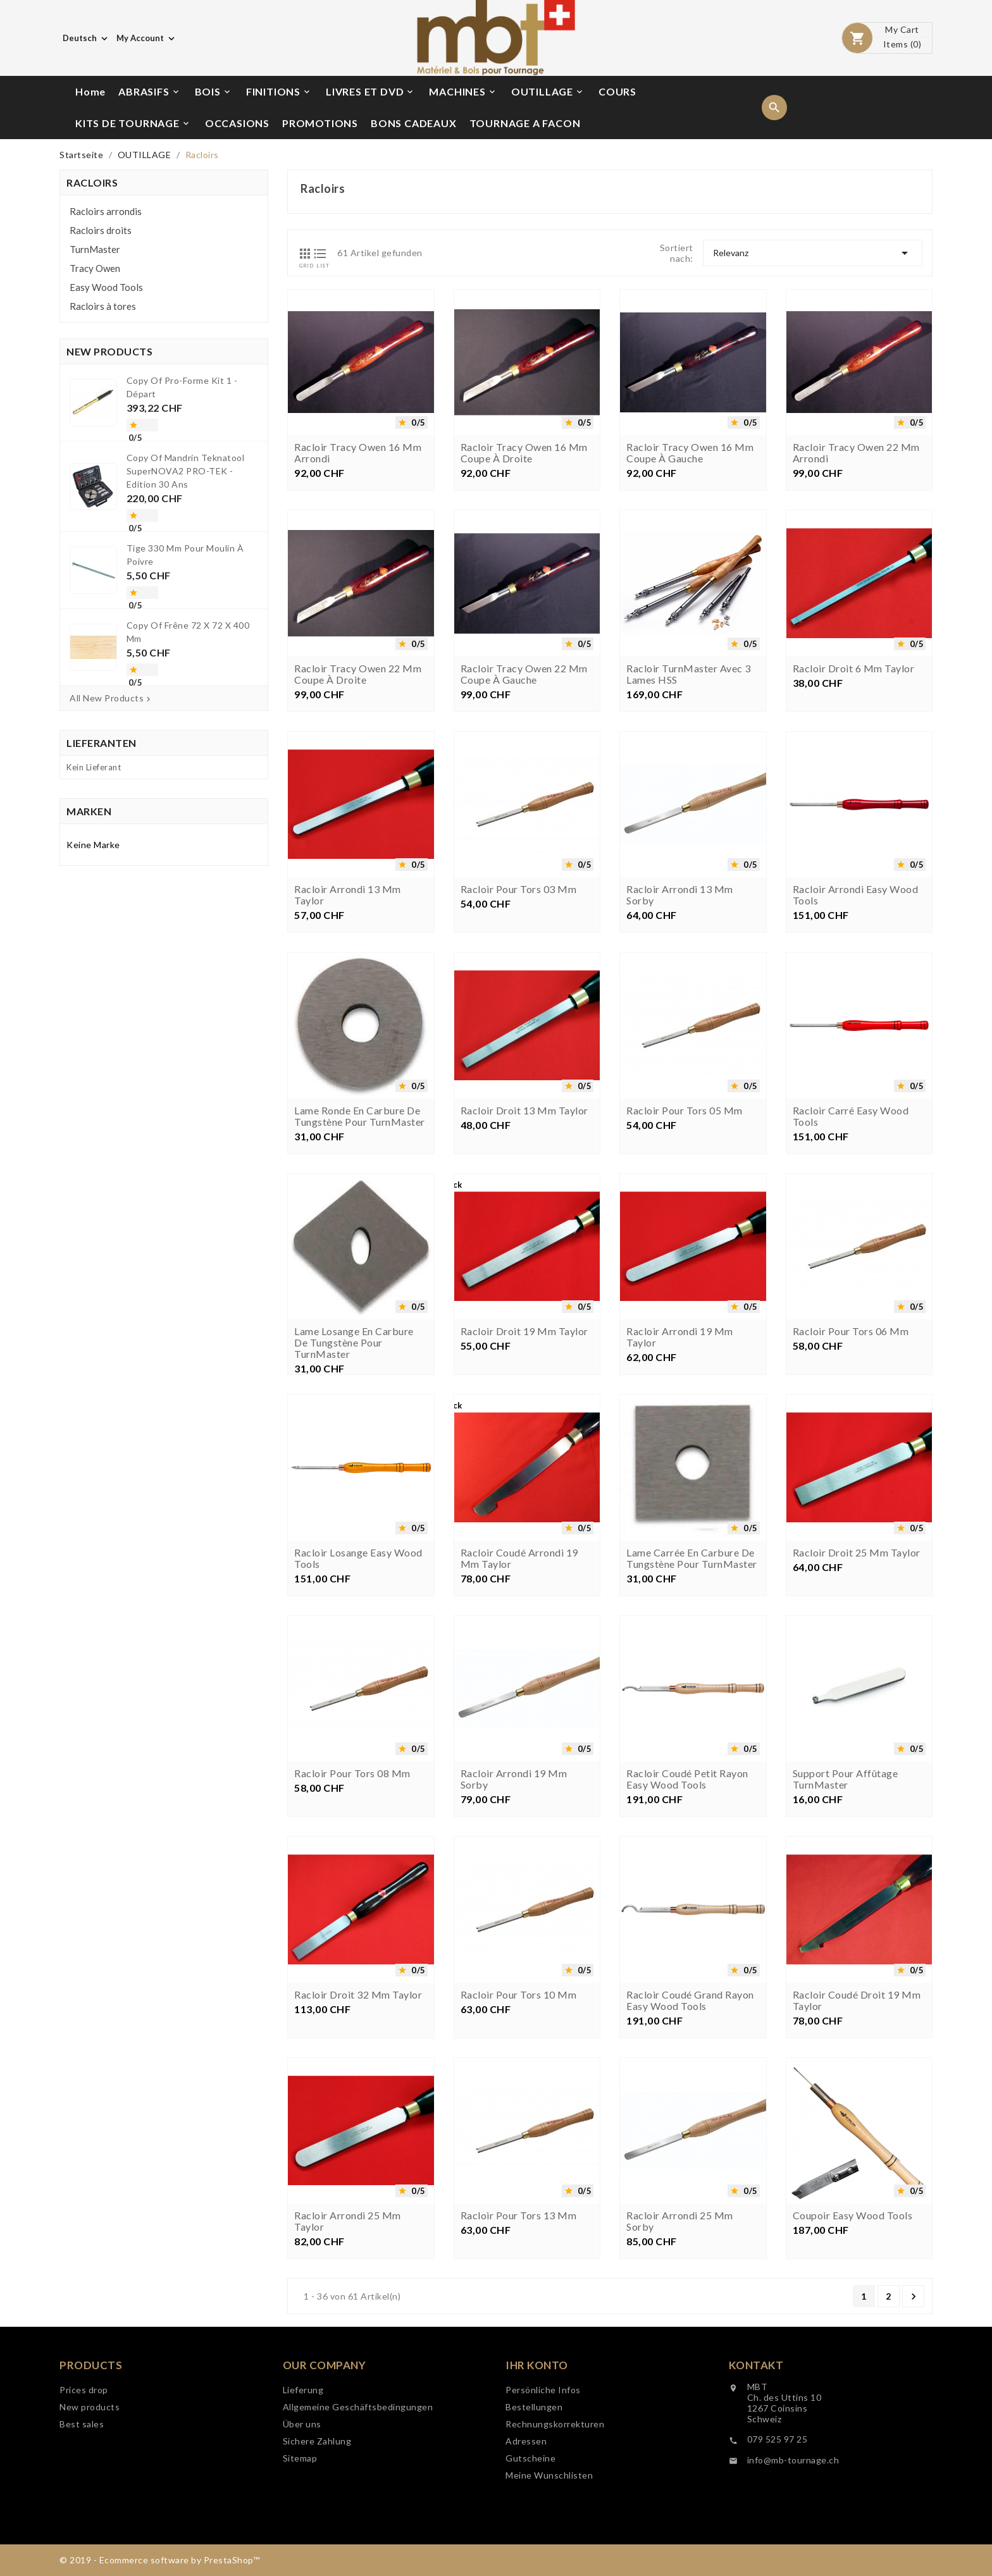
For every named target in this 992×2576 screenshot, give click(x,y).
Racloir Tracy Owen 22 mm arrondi (856, 452)
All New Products (111, 698)
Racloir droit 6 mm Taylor (854, 840)
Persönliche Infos (543, 2504)
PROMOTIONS (320, 123)
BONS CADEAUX (414, 123)
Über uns (302, 2524)
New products (89, 2478)
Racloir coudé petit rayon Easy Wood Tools (687, 1950)
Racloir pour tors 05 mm (684, 1282)
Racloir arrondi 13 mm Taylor (347, 1066)
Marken (88, 811)
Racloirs (92, 182)
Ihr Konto (536, 2480)
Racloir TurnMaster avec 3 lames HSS (688, 845)
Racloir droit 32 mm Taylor (358, 2166)
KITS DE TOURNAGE (133, 123)
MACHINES (463, 92)
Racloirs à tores (103, 306)
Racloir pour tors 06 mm (851, 1502)
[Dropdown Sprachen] (86, 38)
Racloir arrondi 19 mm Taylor (679, 1508)
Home (90, 91)
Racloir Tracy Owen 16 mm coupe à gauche (689, 452)
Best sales (81, 2495)
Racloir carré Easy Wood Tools (851, 1287)
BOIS (213, 92)
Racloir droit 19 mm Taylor (524, 1502)
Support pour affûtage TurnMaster (845, 1950)
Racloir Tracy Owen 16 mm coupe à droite (524, 452)
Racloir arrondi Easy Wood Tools (856, 1066)
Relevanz (812, 253)
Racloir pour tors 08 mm (352, 1944)
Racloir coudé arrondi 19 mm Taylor (519, 1729)
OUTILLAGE (548, 92)
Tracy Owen (95, 268)
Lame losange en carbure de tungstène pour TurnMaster (354, 1514)
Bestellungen (533, 2522)
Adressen (526, 2556)
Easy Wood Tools (106, 287)
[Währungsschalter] (146, 38)
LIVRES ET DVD (370, 92)
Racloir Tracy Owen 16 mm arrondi (357, 452)
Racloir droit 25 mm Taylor (857, 1724)
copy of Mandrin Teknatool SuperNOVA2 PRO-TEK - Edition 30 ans (186, 471)
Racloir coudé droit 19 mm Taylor (857, 2171)
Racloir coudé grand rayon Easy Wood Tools (690, 2171)
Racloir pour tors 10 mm (519, 2166)
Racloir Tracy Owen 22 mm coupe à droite (357, 845)
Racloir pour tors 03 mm (519, 1060)
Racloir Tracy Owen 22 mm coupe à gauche (524, 845)
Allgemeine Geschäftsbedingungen (358, 2507)
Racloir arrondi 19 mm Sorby (514, 1950)
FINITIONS (279, 92)
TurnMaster (95, 249)
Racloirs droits (101, 230)
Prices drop (83, 2461)
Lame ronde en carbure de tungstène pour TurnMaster (359, 1287)
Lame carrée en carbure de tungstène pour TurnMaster (691, 1729)
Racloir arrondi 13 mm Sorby (679, 1066)
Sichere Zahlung (317, 2541)
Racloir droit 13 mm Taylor (524, 1282)
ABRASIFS (149, 92)
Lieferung (303, 2490)
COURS (617, 91)
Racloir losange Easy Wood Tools (358, 1729)
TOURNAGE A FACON (525, 123)
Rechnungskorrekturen (554, 2539)
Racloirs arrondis (106, 211)
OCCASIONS (237, 123)
